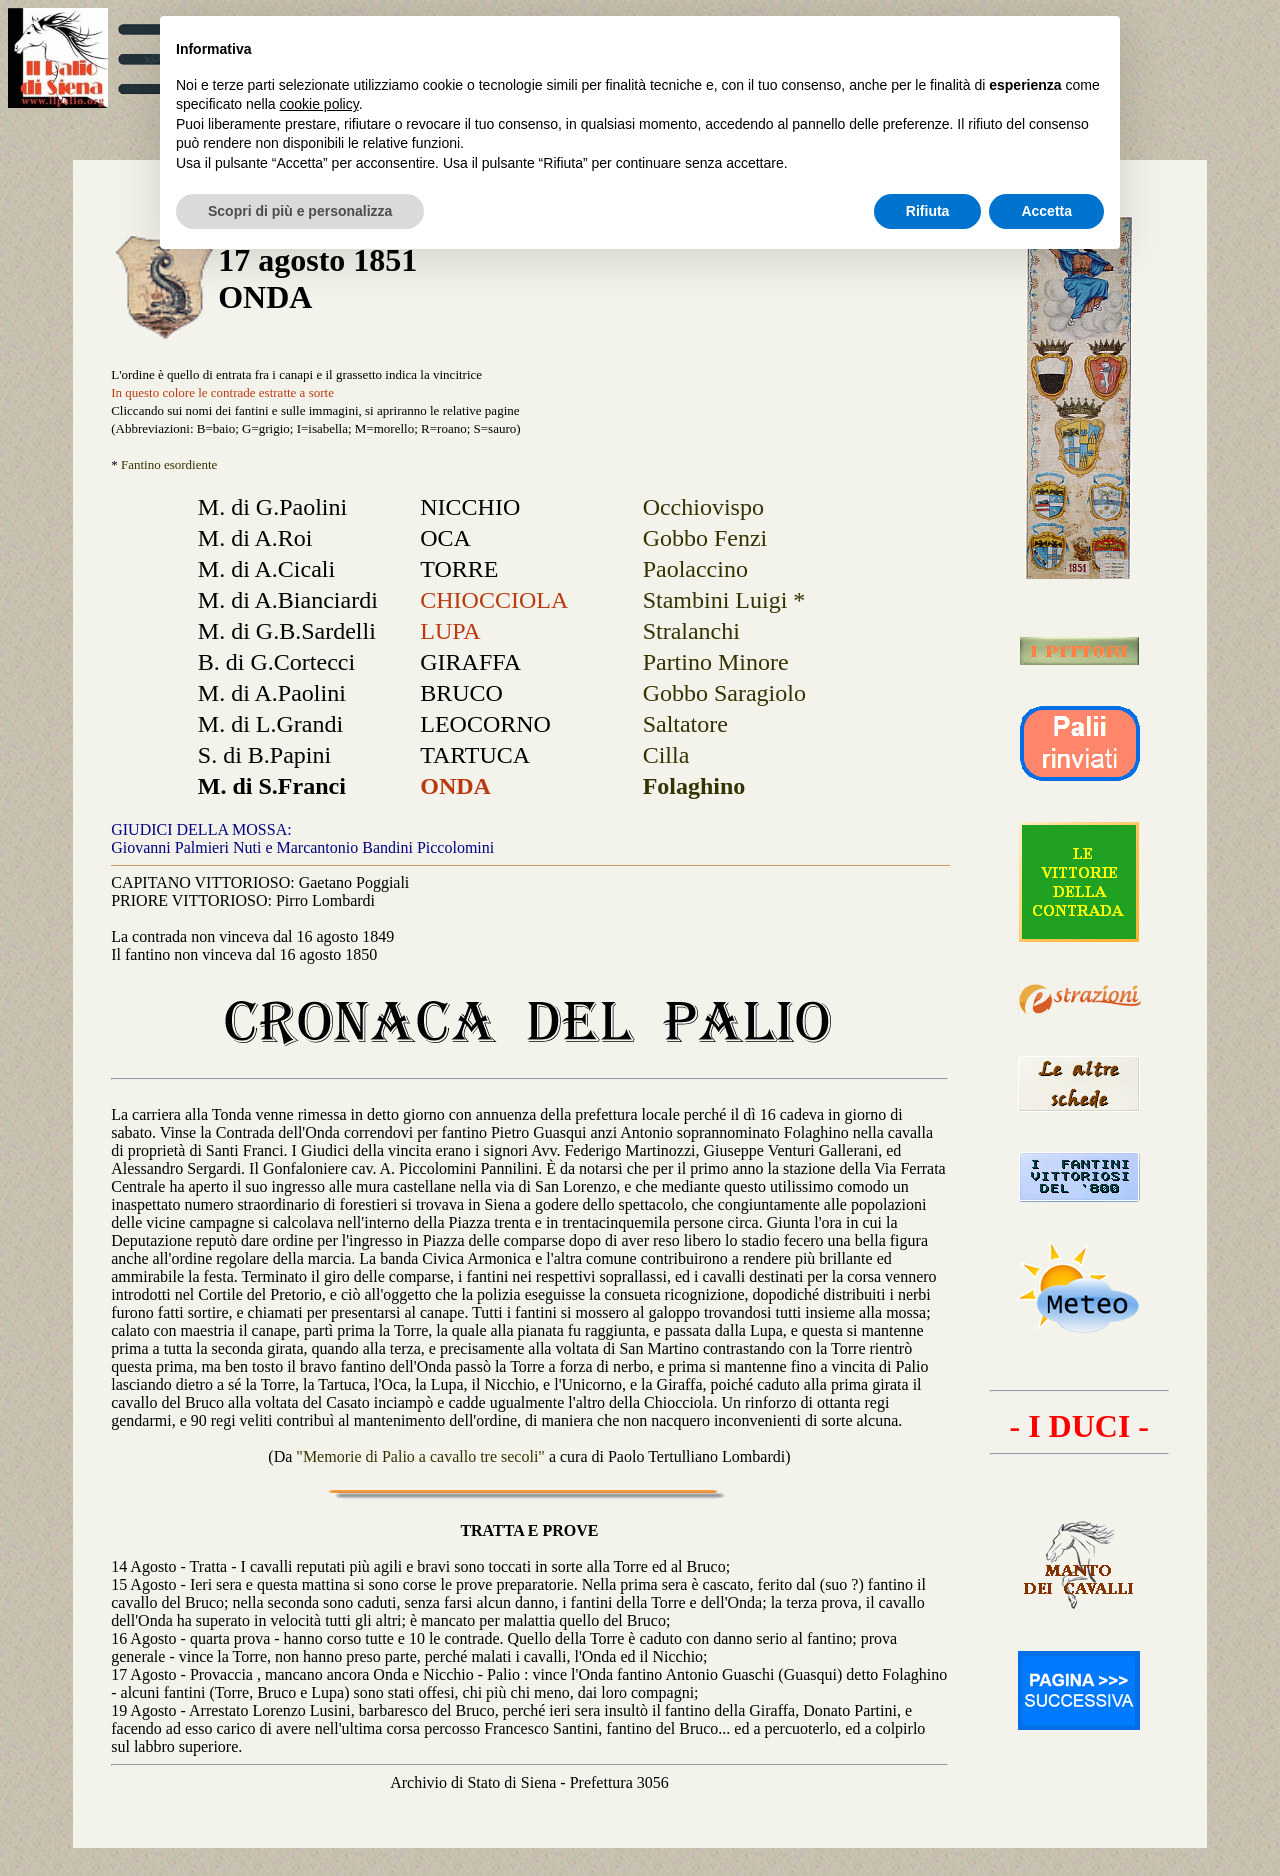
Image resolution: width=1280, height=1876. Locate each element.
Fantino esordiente (169, 464)
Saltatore (685, 724)
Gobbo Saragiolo (724, 693)
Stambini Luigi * (724, 600)
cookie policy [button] (319, 104)
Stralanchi (691, 631)
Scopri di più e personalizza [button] (300, 211)
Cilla (666, 755)
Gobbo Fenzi (705, 538)
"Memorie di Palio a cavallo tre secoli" (422, 1456)
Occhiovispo (703, 507)
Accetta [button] (1046, 211)
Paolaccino (695, 569)
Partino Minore (716, 662)
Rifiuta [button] (928, 211)
